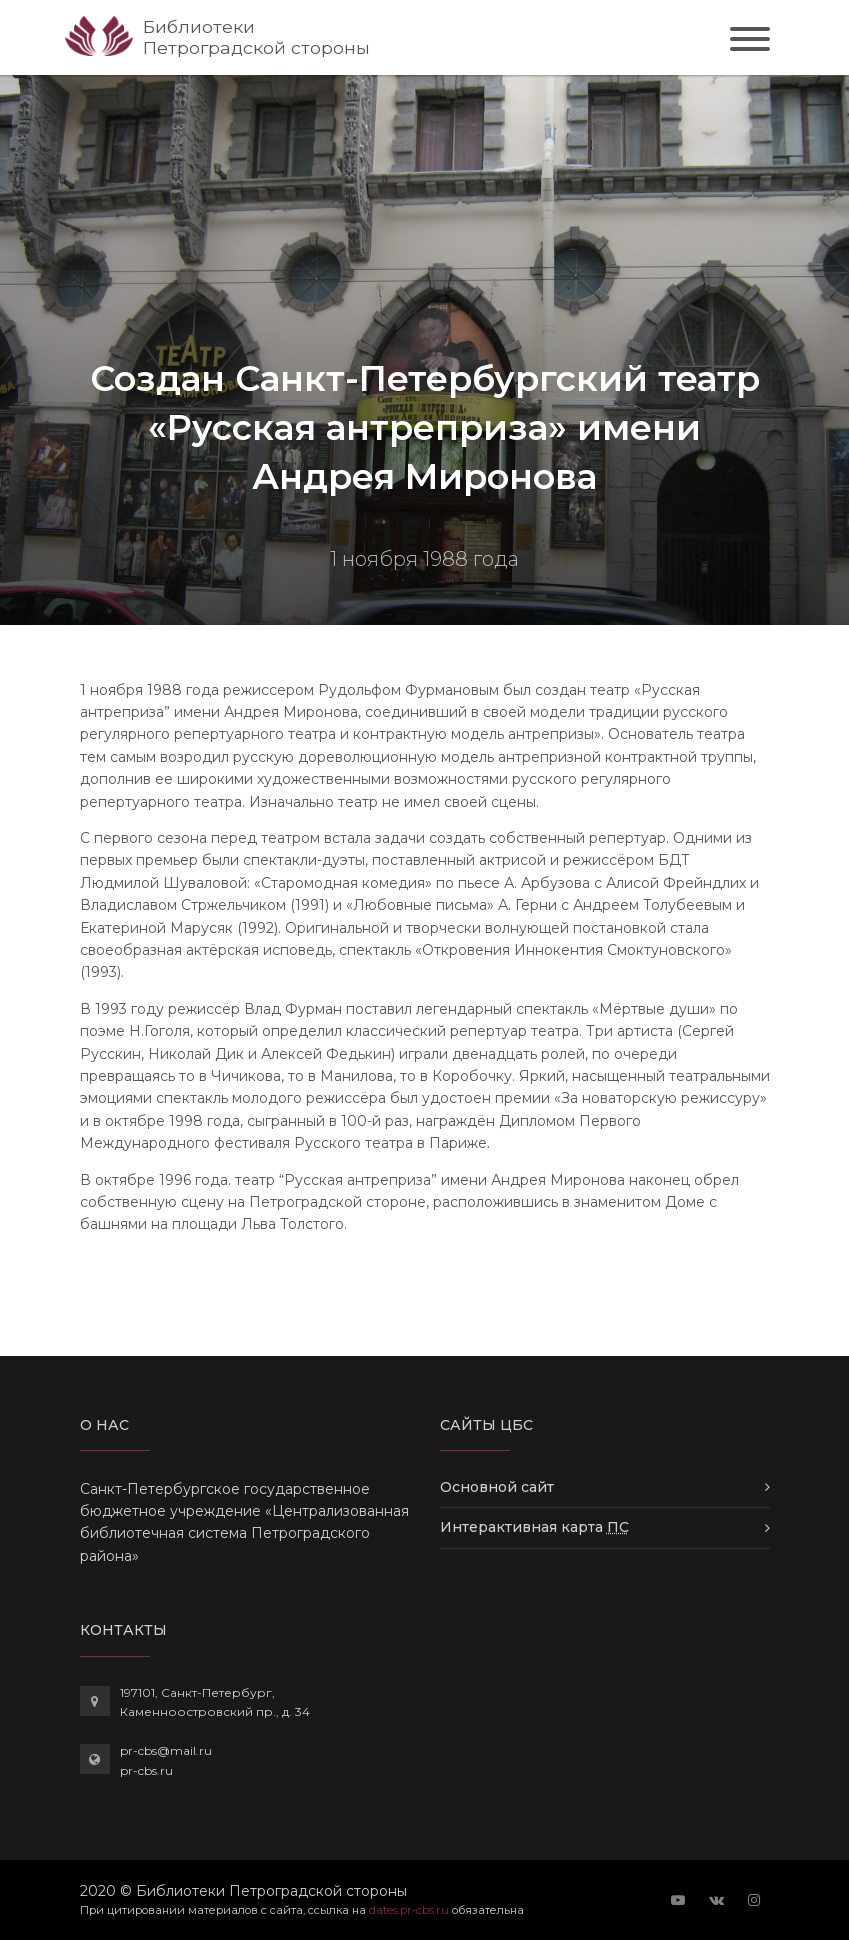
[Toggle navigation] (750, 42)
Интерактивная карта (534, 1527)
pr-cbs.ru (146, 1770)
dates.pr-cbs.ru (409, 1910)
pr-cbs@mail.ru (166, 1750)
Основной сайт (497, 1487)
